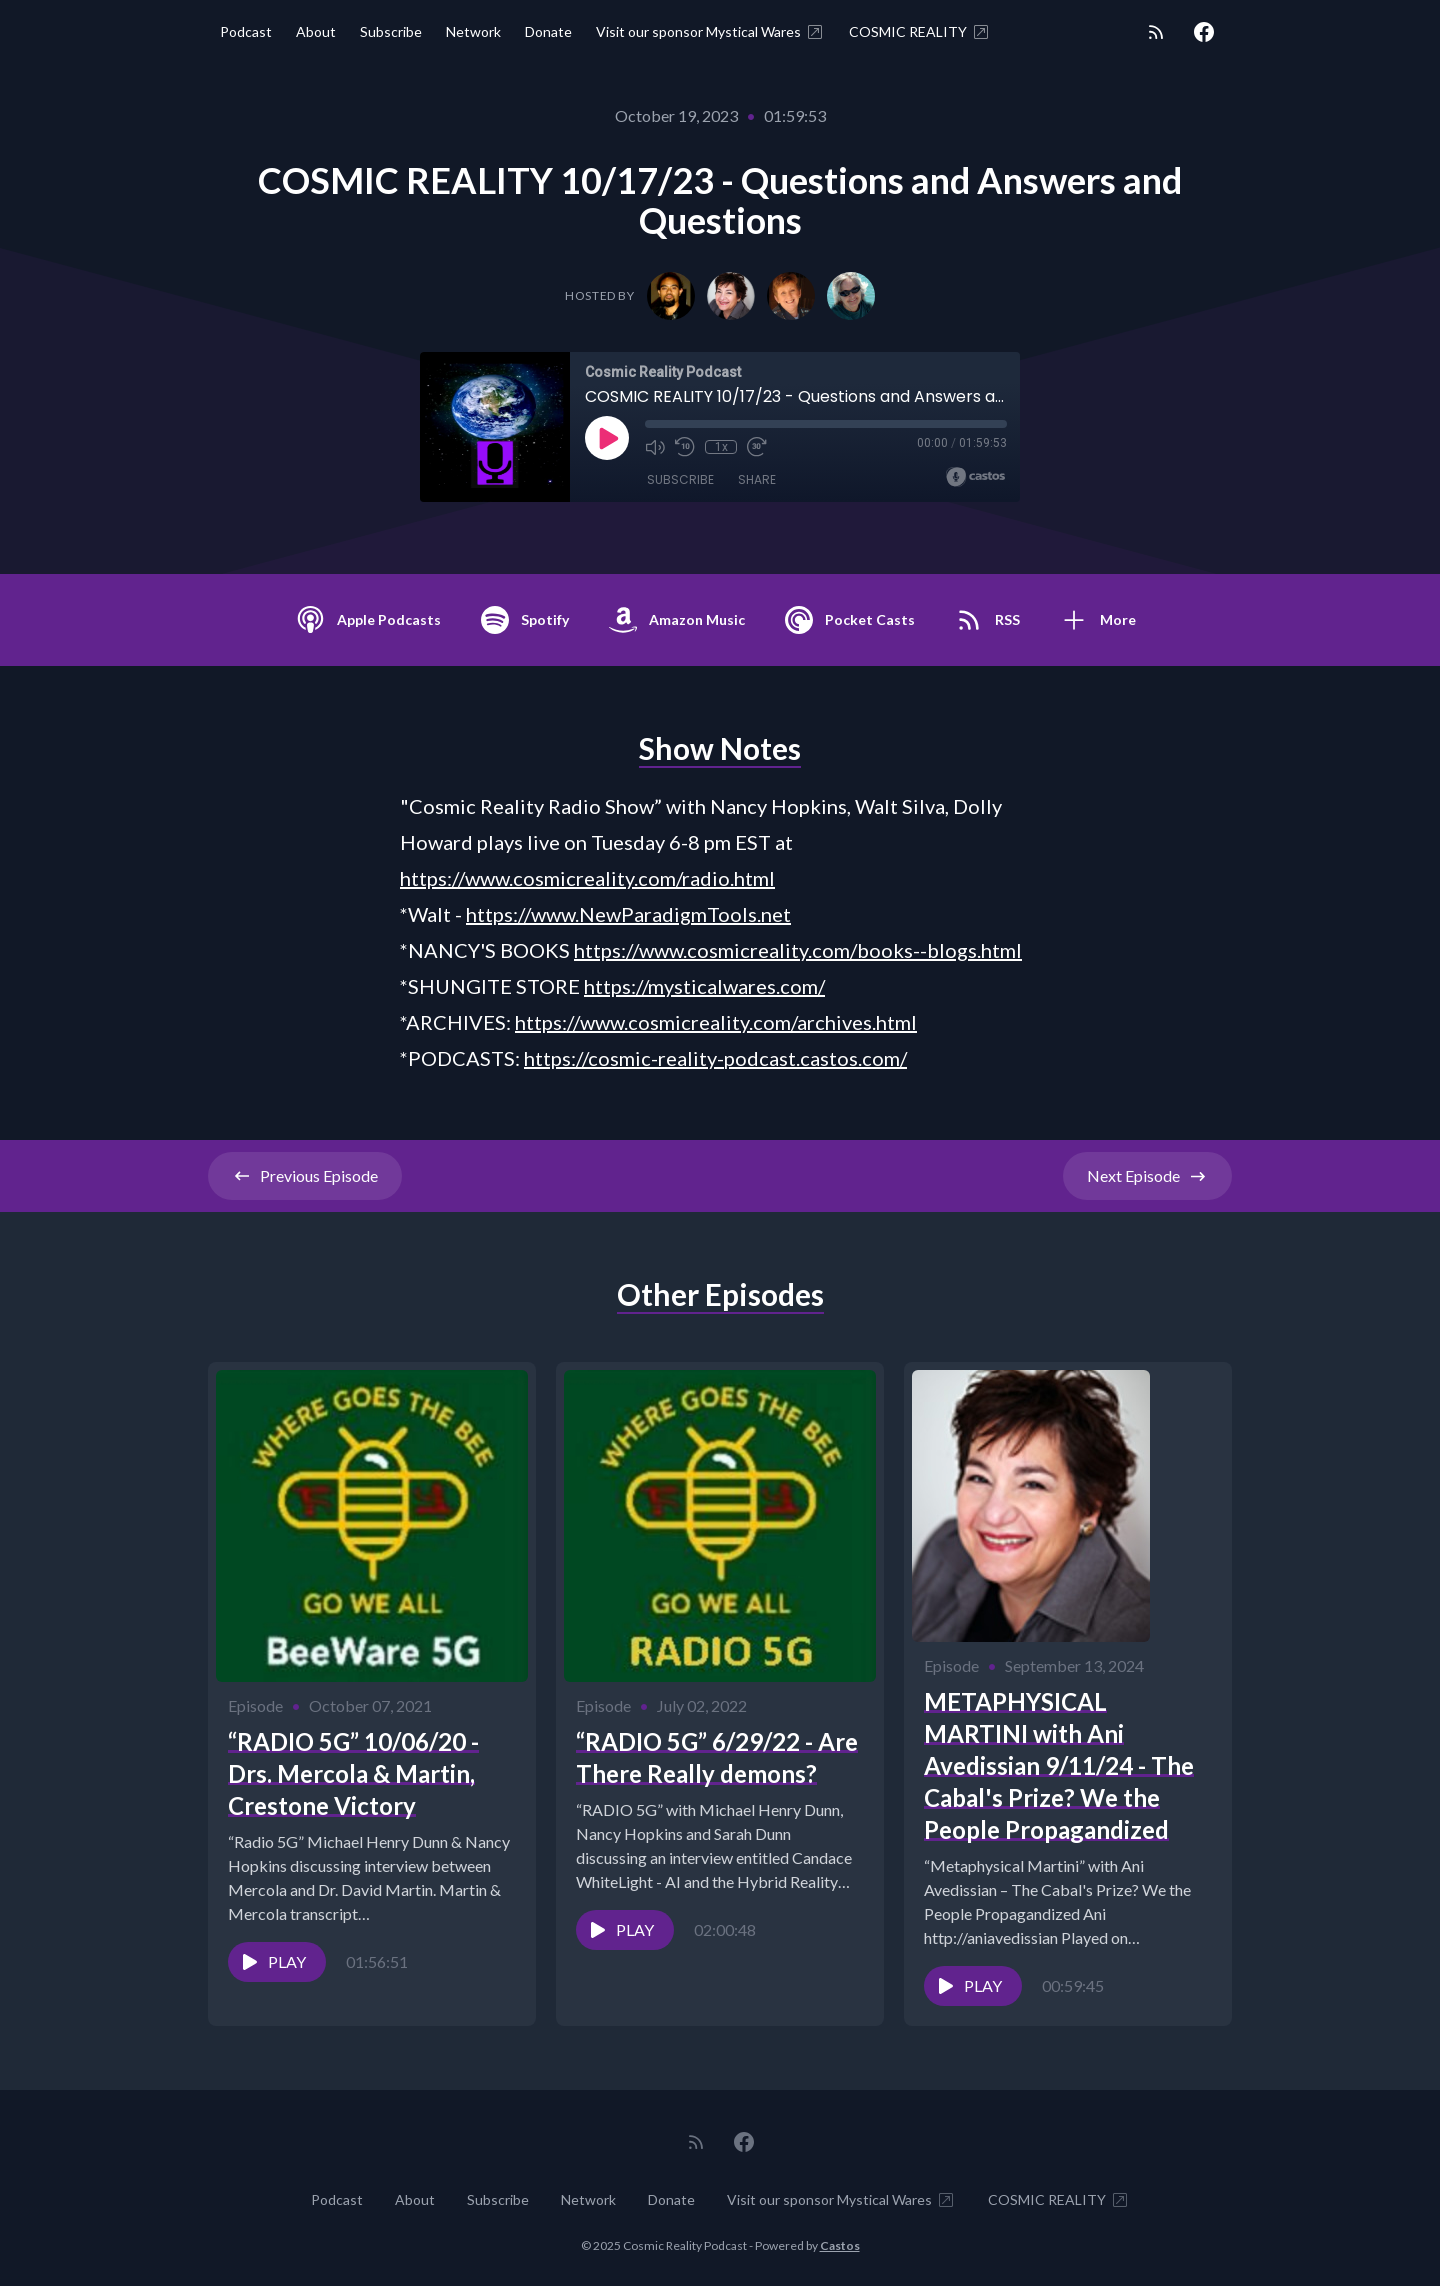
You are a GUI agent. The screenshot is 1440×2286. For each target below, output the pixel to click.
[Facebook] (1204, 32)
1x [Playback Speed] (721, 447)
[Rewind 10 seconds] (685, 447)
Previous (305, 1176)
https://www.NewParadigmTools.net (628, 914)
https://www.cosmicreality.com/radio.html (587, 878)
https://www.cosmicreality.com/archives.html (716, 1022)
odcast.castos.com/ (821, 1058)
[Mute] (655, 447)
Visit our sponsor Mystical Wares (710, 32)
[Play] (607, 438)
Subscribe (391, 31)
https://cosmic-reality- (624, 1058)
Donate (548, 31)
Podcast (246, 31)
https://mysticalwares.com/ (704, 986)
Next (1147, 1176)
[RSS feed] (1156, 32)
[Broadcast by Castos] (975, 477)
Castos (840, 2245)
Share (757, 479)
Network (473, 31)
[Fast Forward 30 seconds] (757, 447)
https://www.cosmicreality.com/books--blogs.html (798, 950)
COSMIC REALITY (920, 32)
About (316, 31)
